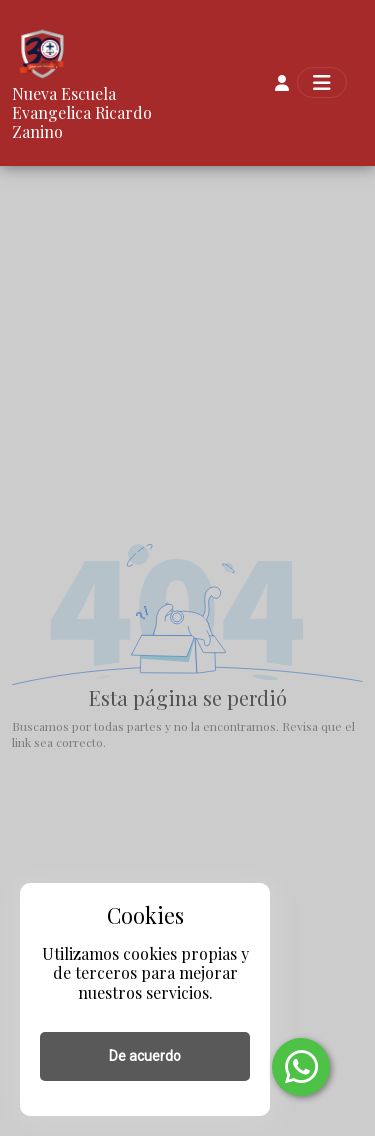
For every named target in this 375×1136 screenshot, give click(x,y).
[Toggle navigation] (322, 82)
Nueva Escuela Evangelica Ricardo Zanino (82, 113)
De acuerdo (145, 1056)
